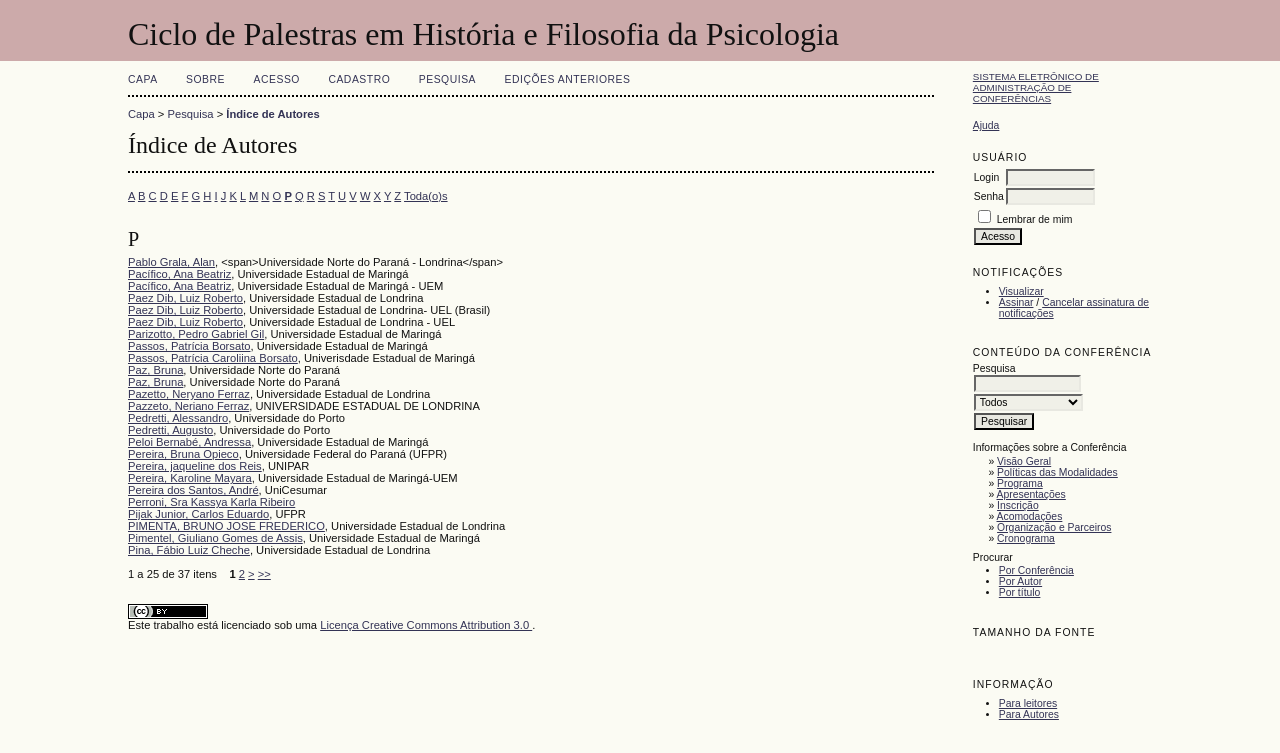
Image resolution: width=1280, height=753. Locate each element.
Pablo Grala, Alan (171, 262)
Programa (1020, 483)
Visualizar (1021, 291)
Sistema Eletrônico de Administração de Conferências (1036, 87)
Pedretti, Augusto (170, 430)
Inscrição (1018, 505)
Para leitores (1028, 703)
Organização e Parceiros (1054, 527)
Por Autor (1020, 581)
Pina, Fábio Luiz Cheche (189, 550)
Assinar (1016, 302)
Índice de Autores (272, 114)
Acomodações (1030, 516)
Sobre (205, 79)
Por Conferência (1036, 570)
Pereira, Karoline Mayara (190, 478)
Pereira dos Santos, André (193, 490)
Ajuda (986, 125)
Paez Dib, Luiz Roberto (185, 298)
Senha (989, 196)
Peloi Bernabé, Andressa (189, 442)
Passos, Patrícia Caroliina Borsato (213, 358)
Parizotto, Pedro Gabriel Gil (196, 334)
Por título (1020, 592)
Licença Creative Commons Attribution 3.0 (426, 625)
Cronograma (1026, 538)
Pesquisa (447, 79)
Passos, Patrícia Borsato (189, 346)
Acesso (277, 79)
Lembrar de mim (1035, 219)
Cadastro (359, 79)
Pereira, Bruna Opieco (183, 454)
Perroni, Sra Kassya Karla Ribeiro (211, 502)
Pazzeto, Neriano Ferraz (188, 406)
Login (986, 177)
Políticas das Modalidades (1057, 472)
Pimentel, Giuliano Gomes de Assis (215, 538)
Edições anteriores (568, 79)
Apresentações (1031, 494)
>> (264, 574)
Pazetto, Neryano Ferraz (189, 394)
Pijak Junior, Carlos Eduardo (198, 514)
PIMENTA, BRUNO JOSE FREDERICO (226, 526)
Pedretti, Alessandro (178, 418)
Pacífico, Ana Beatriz (179, 274)
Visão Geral (1024, 461)
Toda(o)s (426, 196)
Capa (143, 79)
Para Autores (1029, 714)
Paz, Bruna (155, 370)
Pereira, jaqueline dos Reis (195, 466)
